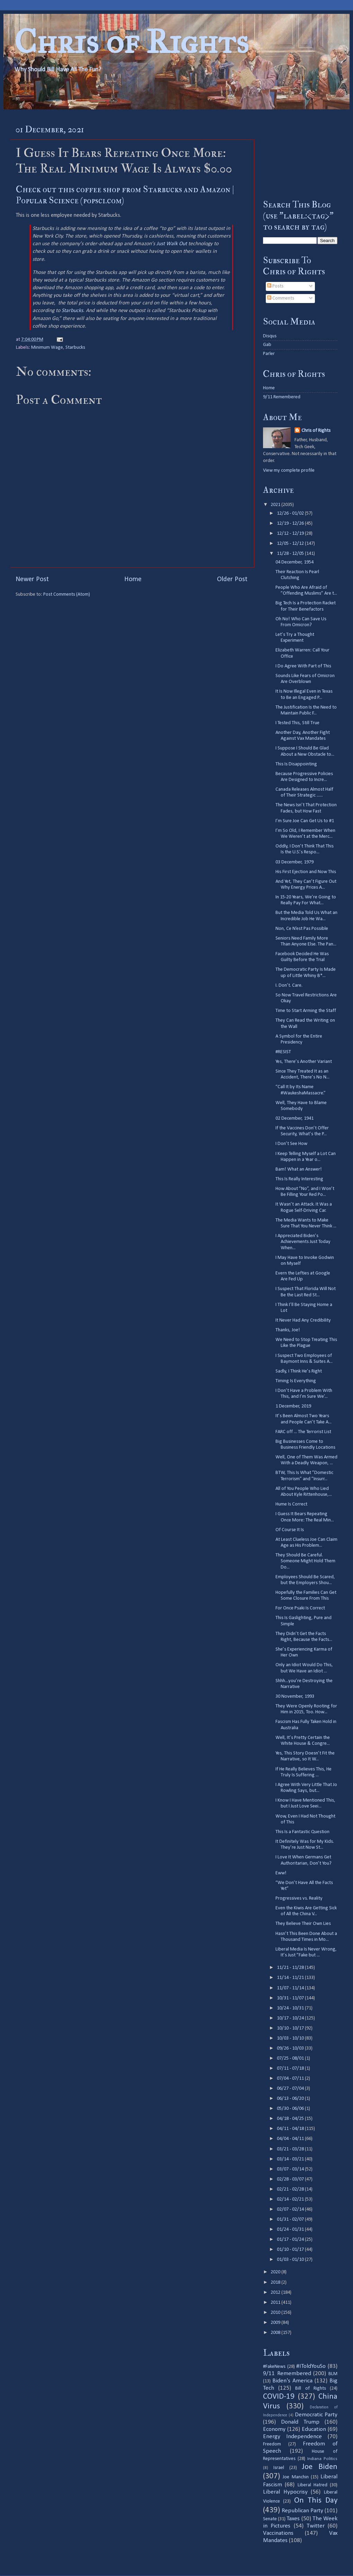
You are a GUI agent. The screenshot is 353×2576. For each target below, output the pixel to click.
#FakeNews (274, 2366)
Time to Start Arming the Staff (305, 1010)
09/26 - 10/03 (291, 2048)
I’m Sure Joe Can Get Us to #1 (304, 821)
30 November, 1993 (294, 1696)
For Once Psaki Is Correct (300, 1608)
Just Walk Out (171, 244)
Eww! (281, 1873)
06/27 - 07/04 (291, 2088)
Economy (274, 2429)
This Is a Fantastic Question (302, 1832)
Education (314, 2429)
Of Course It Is (289, 1530)
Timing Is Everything (295, 1381)
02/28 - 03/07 (291, 2179)
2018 (276, 2282)
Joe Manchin (295, 2477)
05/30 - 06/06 (291, 2108)
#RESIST (283, 1052)
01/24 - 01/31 (291, 2229)
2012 (276, 2292)
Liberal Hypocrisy (285, 2492)
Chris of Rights (131, 41)
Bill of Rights (310, 2388)
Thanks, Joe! (287, 1330)
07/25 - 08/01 (291, 2058)
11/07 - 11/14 (291, 1988)
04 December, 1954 (294, 562)
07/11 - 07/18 (291, 2068)
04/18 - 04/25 (291, 2118)
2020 (276, 2272)
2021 (276, 504)
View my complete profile (289, 470)
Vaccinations (278, 2533)
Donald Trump (300, 2422)
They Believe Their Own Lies (303, 1923)
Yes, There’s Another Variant (303, 1061)
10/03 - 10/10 (291, 2038)
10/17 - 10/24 (291, 2018)
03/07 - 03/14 (291, 2169)
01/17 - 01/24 (291, 2239)
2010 (276, 2312)
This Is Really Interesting (299, 1179)
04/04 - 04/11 (291, 2138)
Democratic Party (316, 2415)
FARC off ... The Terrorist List (303, 1431)
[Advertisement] (300, 154)
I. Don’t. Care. (288, 985)
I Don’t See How (291, 1143)
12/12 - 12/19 (291, 533)
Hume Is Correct (291, 1504)
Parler (269, 353)
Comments (280, 298)
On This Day (316, 2501)
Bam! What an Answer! (298, 1169)
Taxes (293, 2519)
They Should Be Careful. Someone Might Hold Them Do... (305, 1561)
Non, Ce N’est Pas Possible (301, 928)
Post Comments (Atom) (66, 594)
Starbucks (72, 310)
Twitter (316, 2526)
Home (133, 579)
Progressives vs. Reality (299, 1898)
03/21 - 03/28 (291, 2149)
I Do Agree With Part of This (303, 666)
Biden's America (292, 2381)
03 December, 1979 (294, 862)
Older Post (232, 579)
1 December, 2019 (293, 1406)
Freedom (272, 2444)
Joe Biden (319, 2467)
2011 (276, 2302)
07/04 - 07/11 (291, 2078)
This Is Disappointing (296, 764)
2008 (276, 2332)
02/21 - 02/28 (291, 2189)
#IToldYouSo (311, 2366)
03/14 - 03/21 (291, 2159)
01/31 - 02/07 (291, 2219)
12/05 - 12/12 (291, 543)
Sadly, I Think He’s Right (298, 1371)
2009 (276, 2322)
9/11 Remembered (281, 397)
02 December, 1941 (294, 1118)
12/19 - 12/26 (291, 523)
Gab (267, 344)
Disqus (270, 336)
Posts (275, 286)
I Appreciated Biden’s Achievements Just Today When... (303, 1242)
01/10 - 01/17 (291, 2249)
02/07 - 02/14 (291, 2209)
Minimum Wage (47, 347)
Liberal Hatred (312, 2485)
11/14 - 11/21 (291, 1977)
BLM (332, 2374)
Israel (278, 2467)
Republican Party (302, 2511)
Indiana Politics (322, 2459)
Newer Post (32, 579)
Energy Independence (292, 2437)
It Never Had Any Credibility (303, 1320)
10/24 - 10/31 (291, 2008)
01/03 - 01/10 (291, 2259)
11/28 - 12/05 (291, 553)
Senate (270, 2519)
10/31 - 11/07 (291, 1998)
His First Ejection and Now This (305, 871)
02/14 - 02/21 (291, 2199)
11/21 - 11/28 (291, 1967)
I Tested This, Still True (297, 723)
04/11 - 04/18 (291, 2128)
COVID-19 (279, 2397)
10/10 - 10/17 (291, 2028)
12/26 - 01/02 (291, 513)
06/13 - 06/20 (291, 2098)
